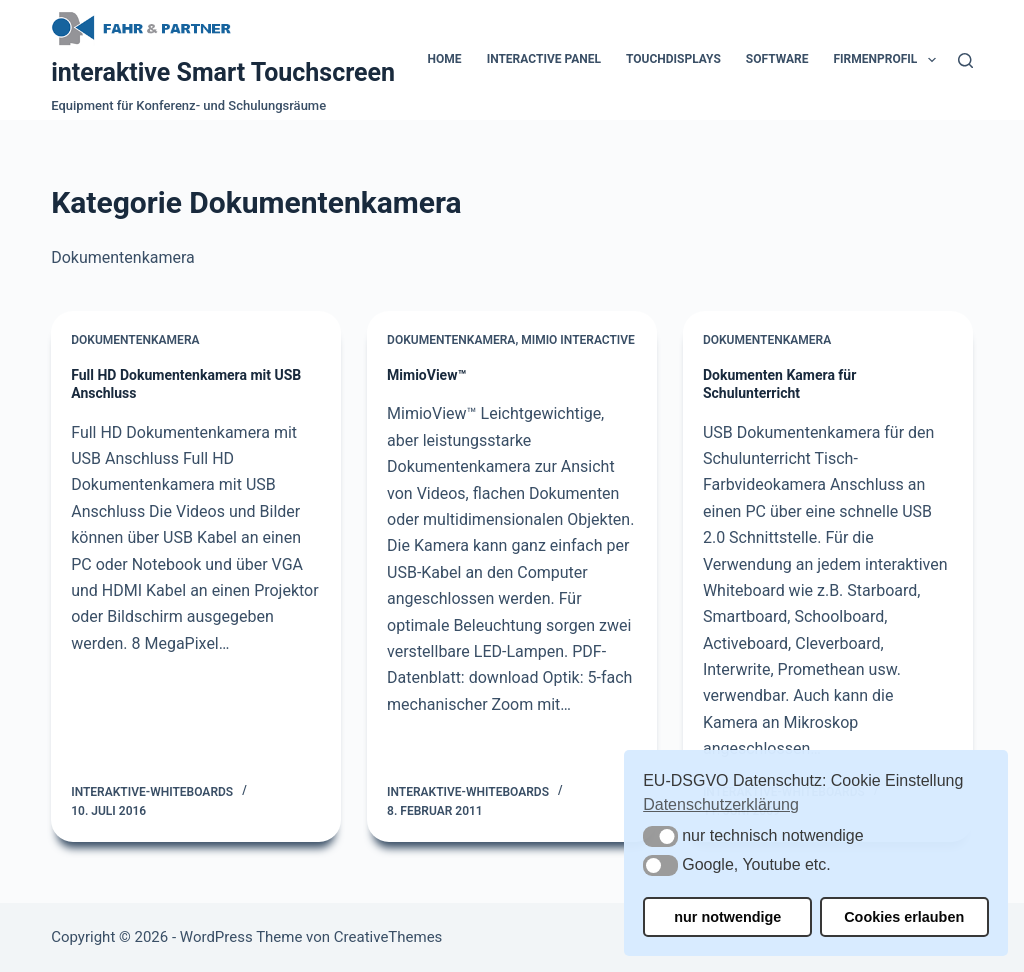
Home (445, 59)
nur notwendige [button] (727, 917)
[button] (660, 836)
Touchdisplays (673, 59)
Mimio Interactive (578, 340)
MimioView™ (426, 375)
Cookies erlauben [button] (904, 917)
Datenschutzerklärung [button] (721, 804)
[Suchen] (965, 60)
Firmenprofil (889, 60)
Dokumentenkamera (135, 340)
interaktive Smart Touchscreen (223, 72)
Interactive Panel (544, 59)
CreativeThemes (388, 937)
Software (777, 59)
